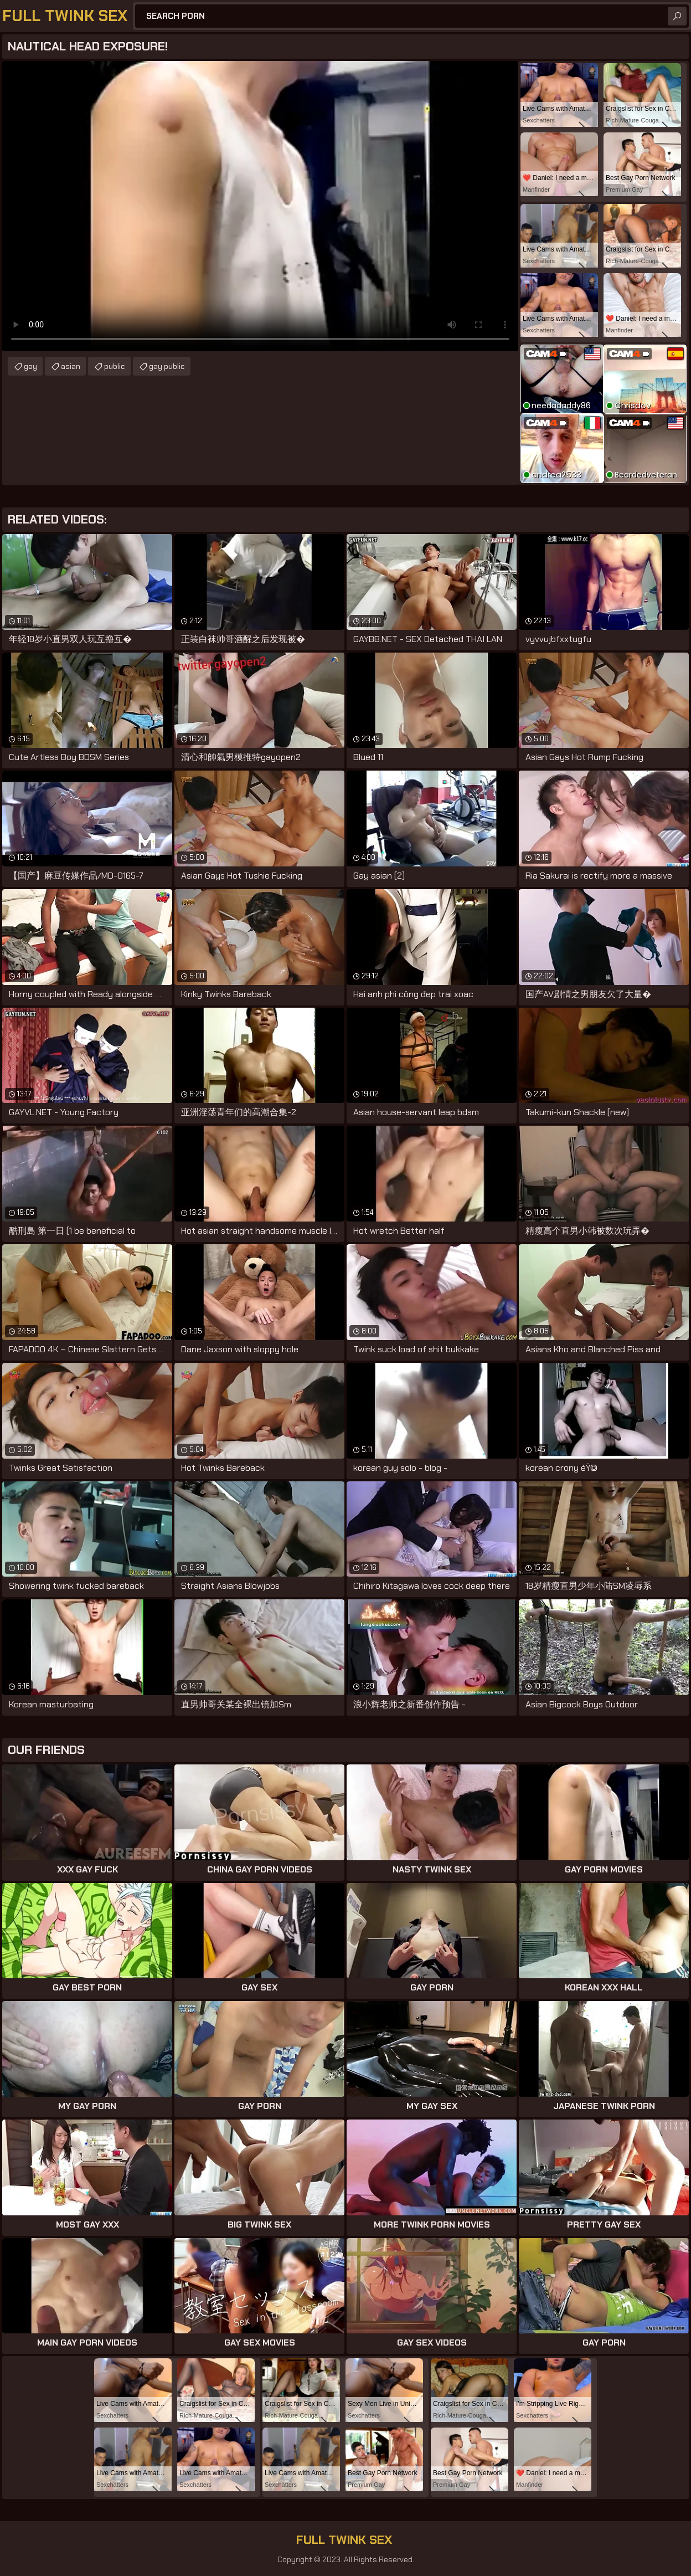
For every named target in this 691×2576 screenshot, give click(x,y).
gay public (167, 366)
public (114, 366)
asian (70, 366)
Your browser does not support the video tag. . (260, 206)
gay (30, 366)
